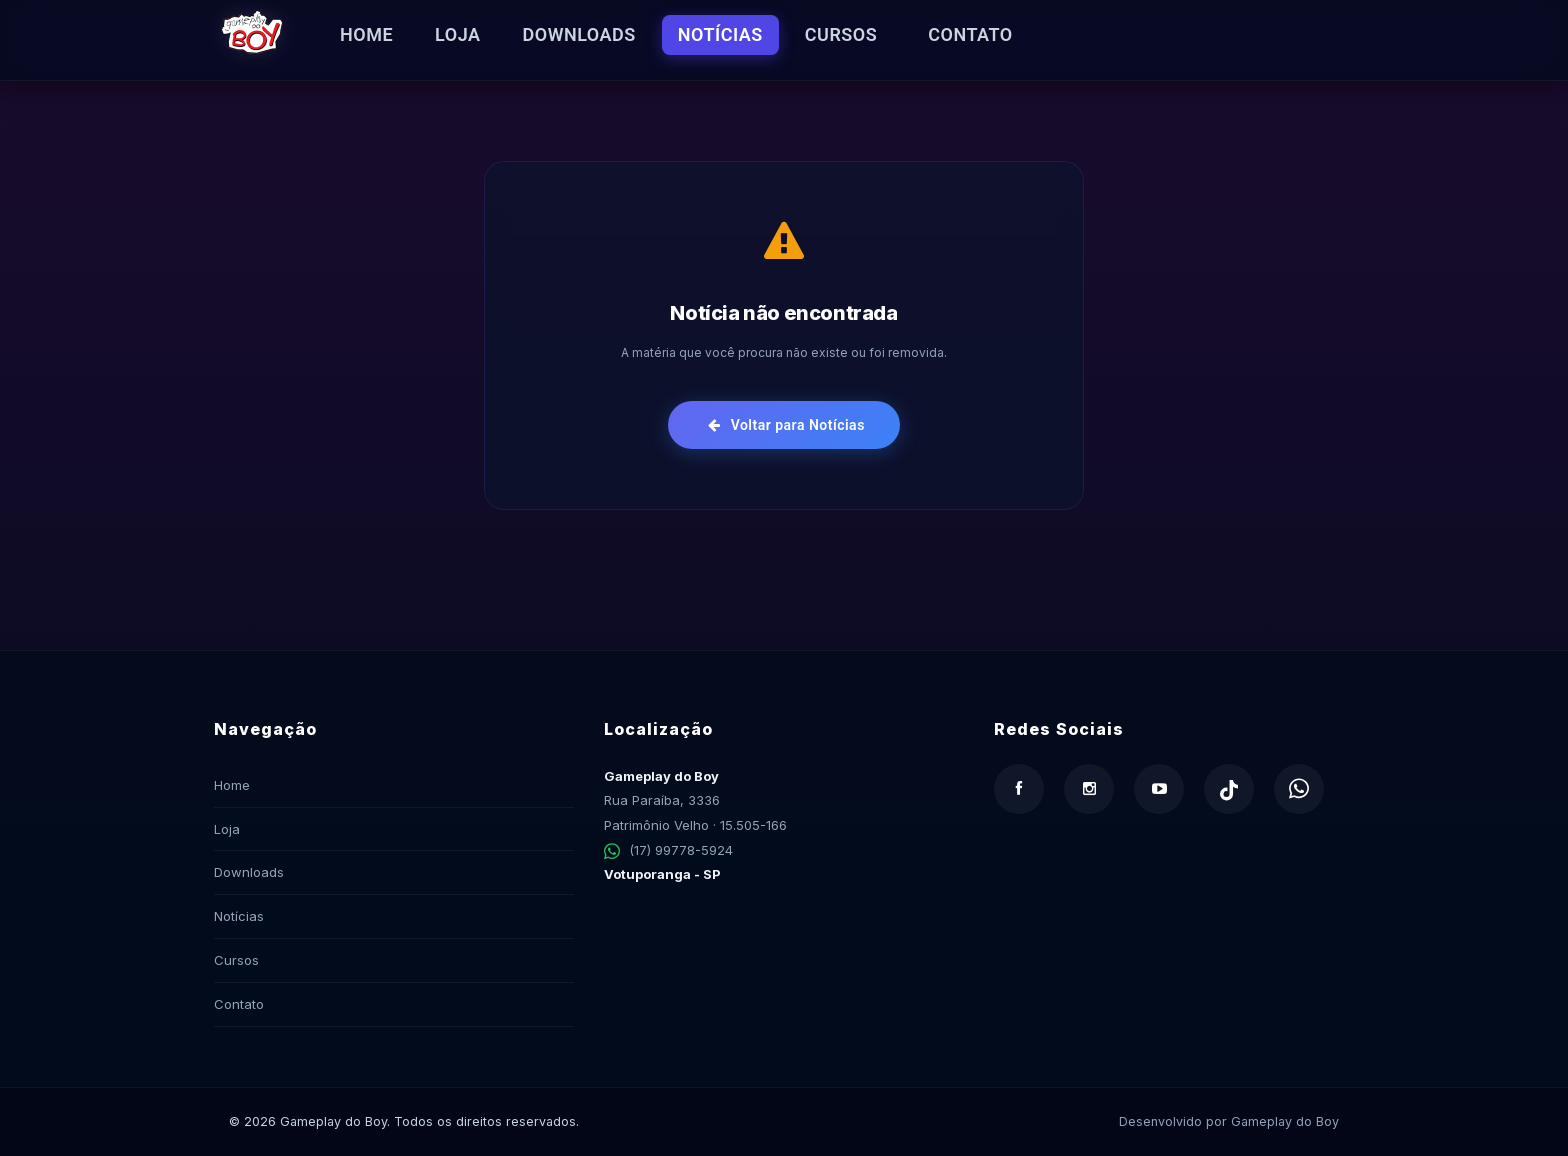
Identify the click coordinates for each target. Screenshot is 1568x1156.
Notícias (720, 34)
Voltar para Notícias (786, 425)
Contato (970, 34)
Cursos (841, 34)
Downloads (579, 34)
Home (366, 34)
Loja (457, 34)
